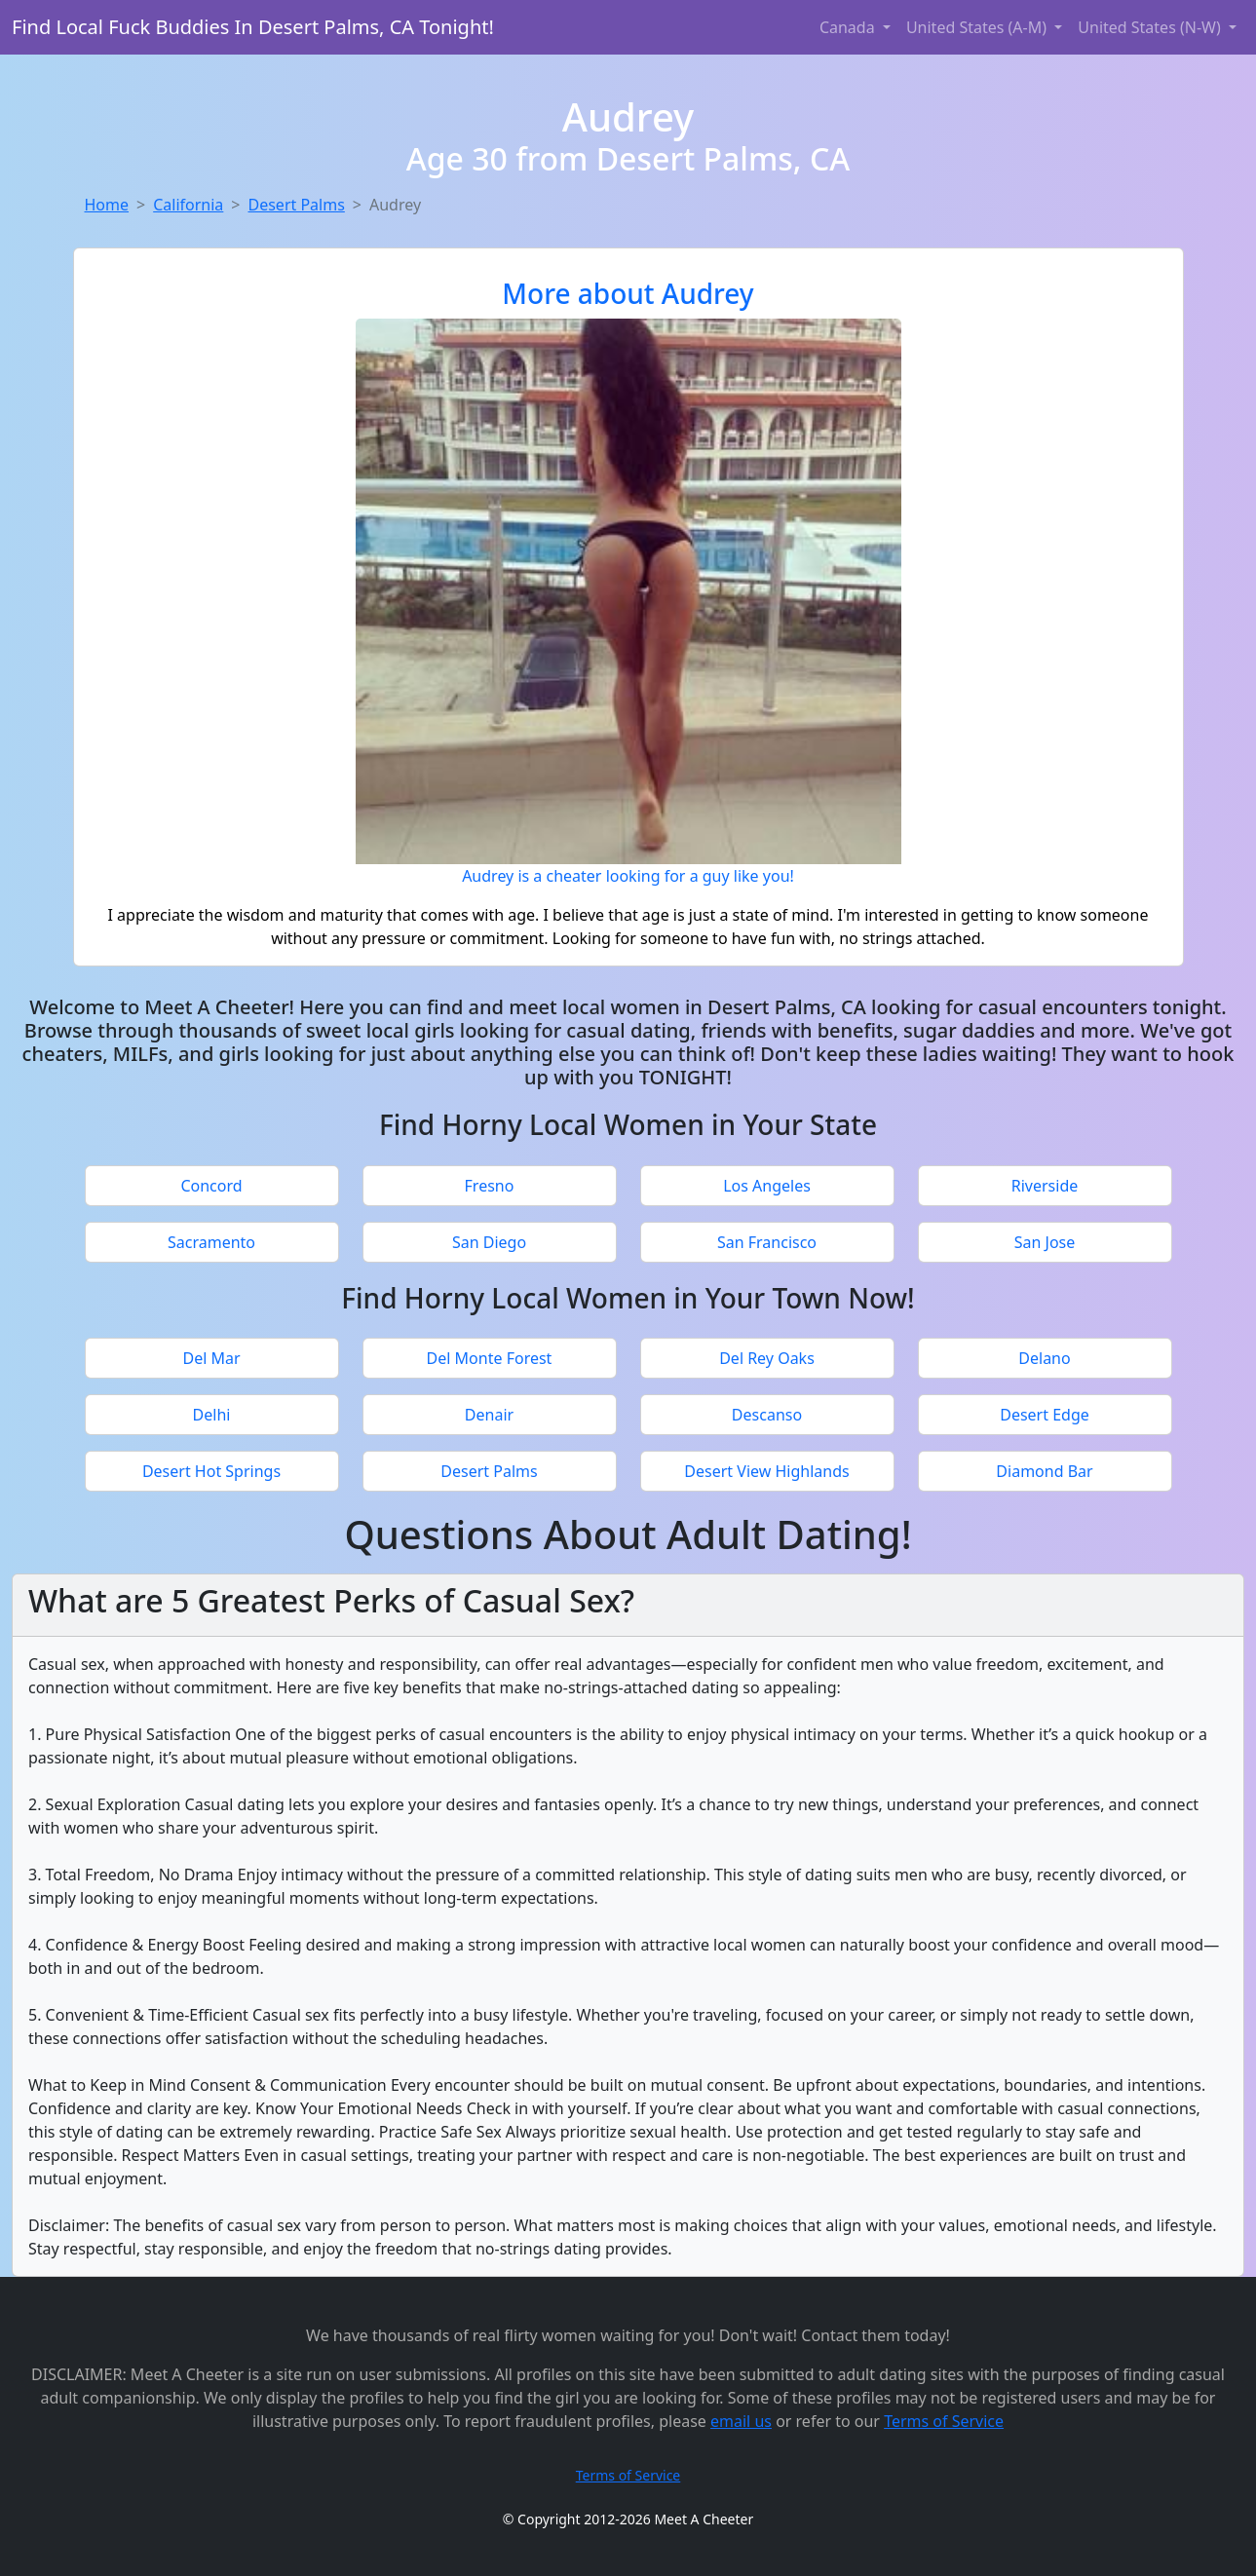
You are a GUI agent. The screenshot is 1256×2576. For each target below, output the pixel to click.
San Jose (1045, 1242)
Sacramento (211, 1242)
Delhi (212, 1414)
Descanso (767, 1414)
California (188, 204)
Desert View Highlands (766, 1471)
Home (107, 204)
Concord (211, 1185)
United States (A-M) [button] (978, 27)
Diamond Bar (1044, 1471)
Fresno (489, 1185)
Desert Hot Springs (211, 1471)
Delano (1044, 1358)
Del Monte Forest (489, 1358)
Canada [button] (849, 27)
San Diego (489, 1242)
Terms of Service (944, 2421)
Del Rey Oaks (767, 1358)
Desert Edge (1044, 1414)
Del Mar (211, 1358)
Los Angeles (767, 1185)
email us (741, 2421)
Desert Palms (295, 204)
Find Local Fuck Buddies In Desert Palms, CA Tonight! (253, 27)
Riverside (1045, 1185)
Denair (489, 1414)
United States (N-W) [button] (1151, 27)
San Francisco (767, 1242)
